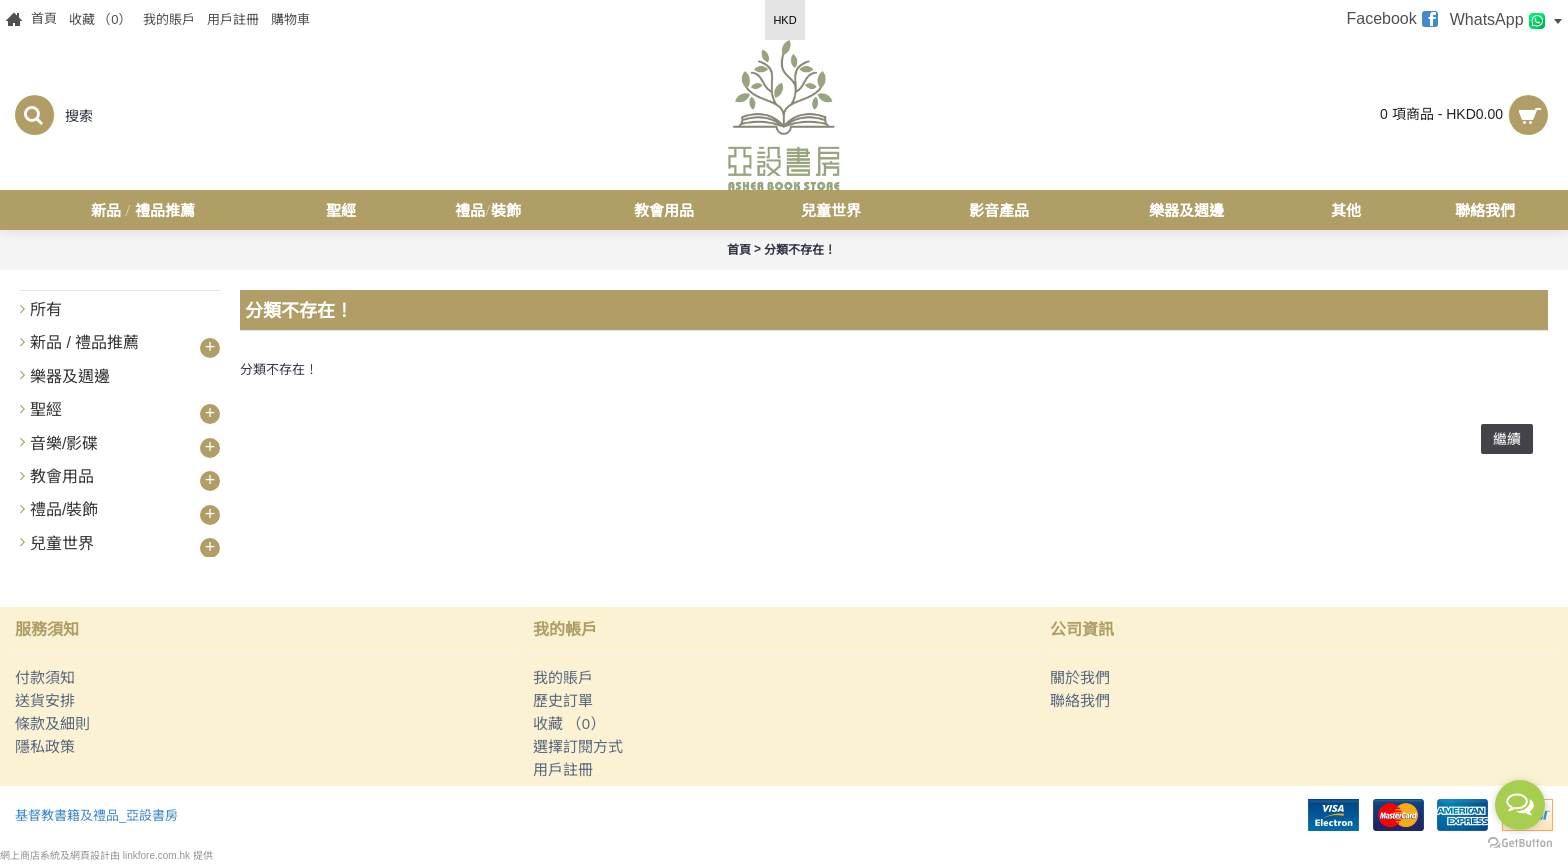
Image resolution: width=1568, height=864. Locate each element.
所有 (46, 309)
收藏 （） (569, 723)
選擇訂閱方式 (578, 746)
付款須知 (45, 677)
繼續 (1507, 439)
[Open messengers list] (1520, 805)
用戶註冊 (563, 769)
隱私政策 (45, 746)
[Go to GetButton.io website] (1520, 843)
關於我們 (1080, 677)
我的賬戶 (563, 677)
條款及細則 (52, 723)
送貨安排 (45, 700)
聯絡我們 (1080, 700)
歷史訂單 (563, 700)
